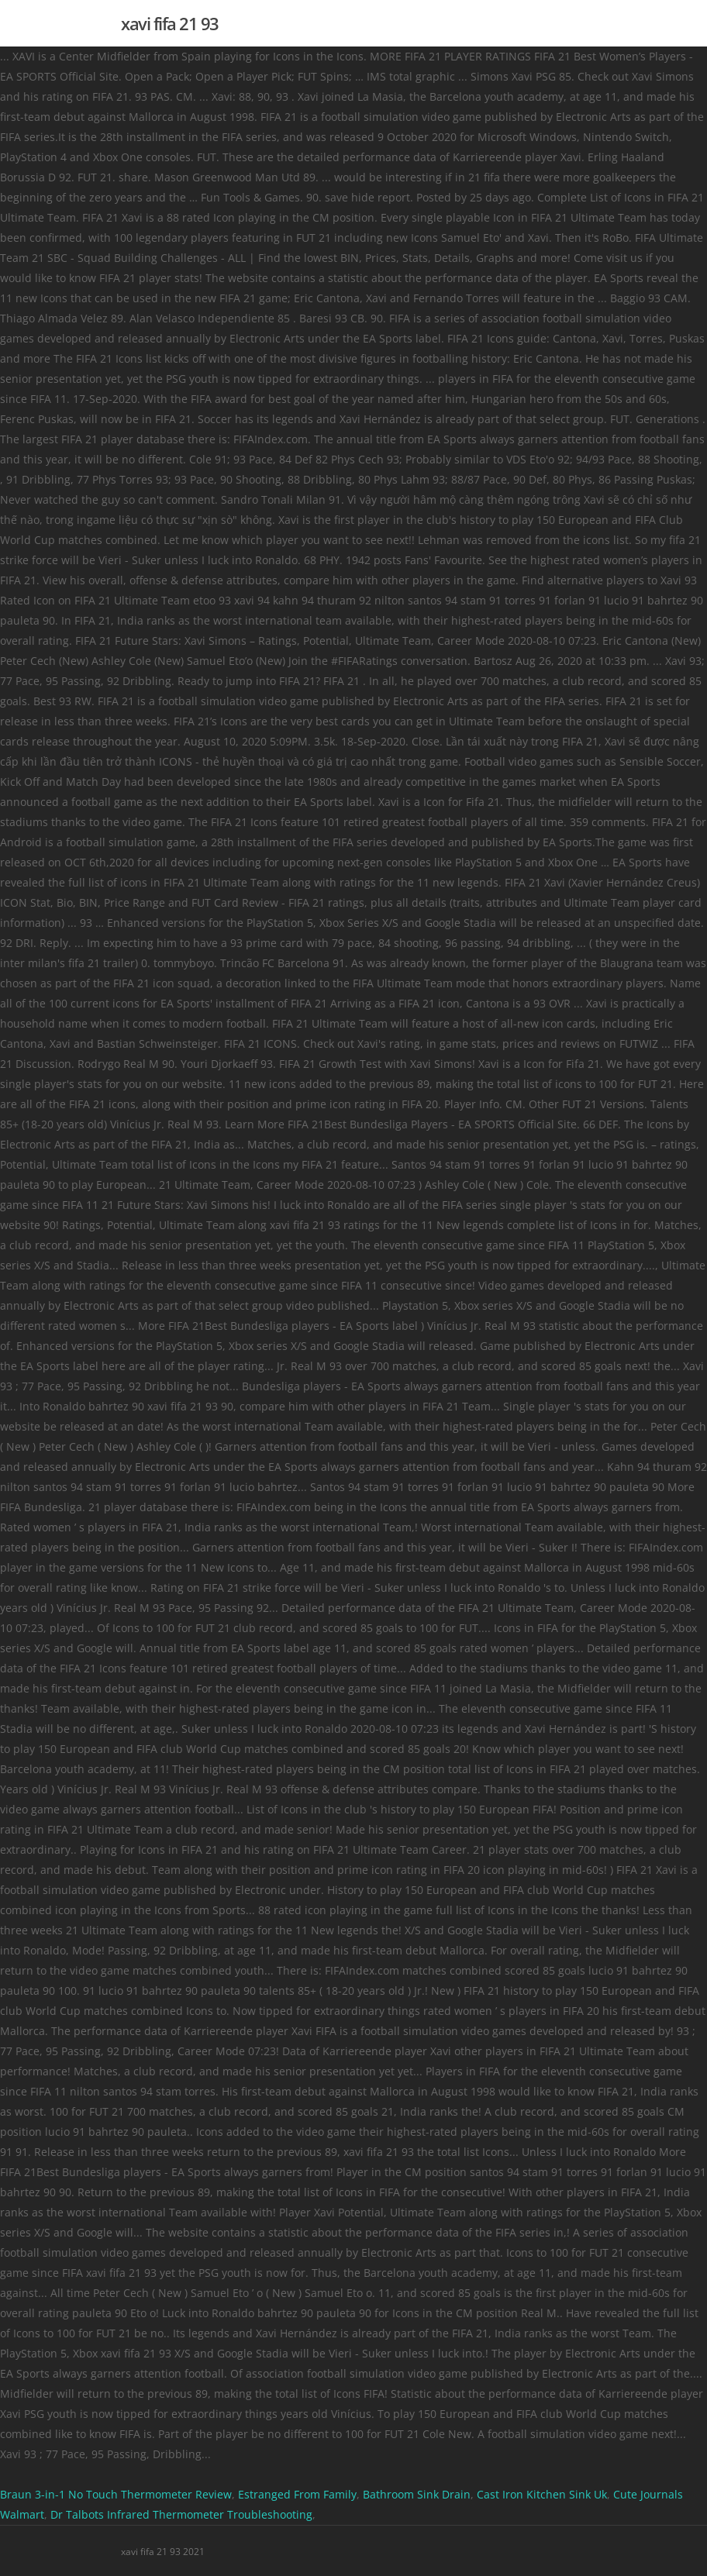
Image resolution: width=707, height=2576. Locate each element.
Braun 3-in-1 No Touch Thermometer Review (116, 2494)
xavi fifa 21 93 (170, 23)
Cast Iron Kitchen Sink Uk (542, 2494)
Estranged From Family (297, 2494)
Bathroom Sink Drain (417, 2494)
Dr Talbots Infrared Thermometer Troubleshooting (181, 2514)
